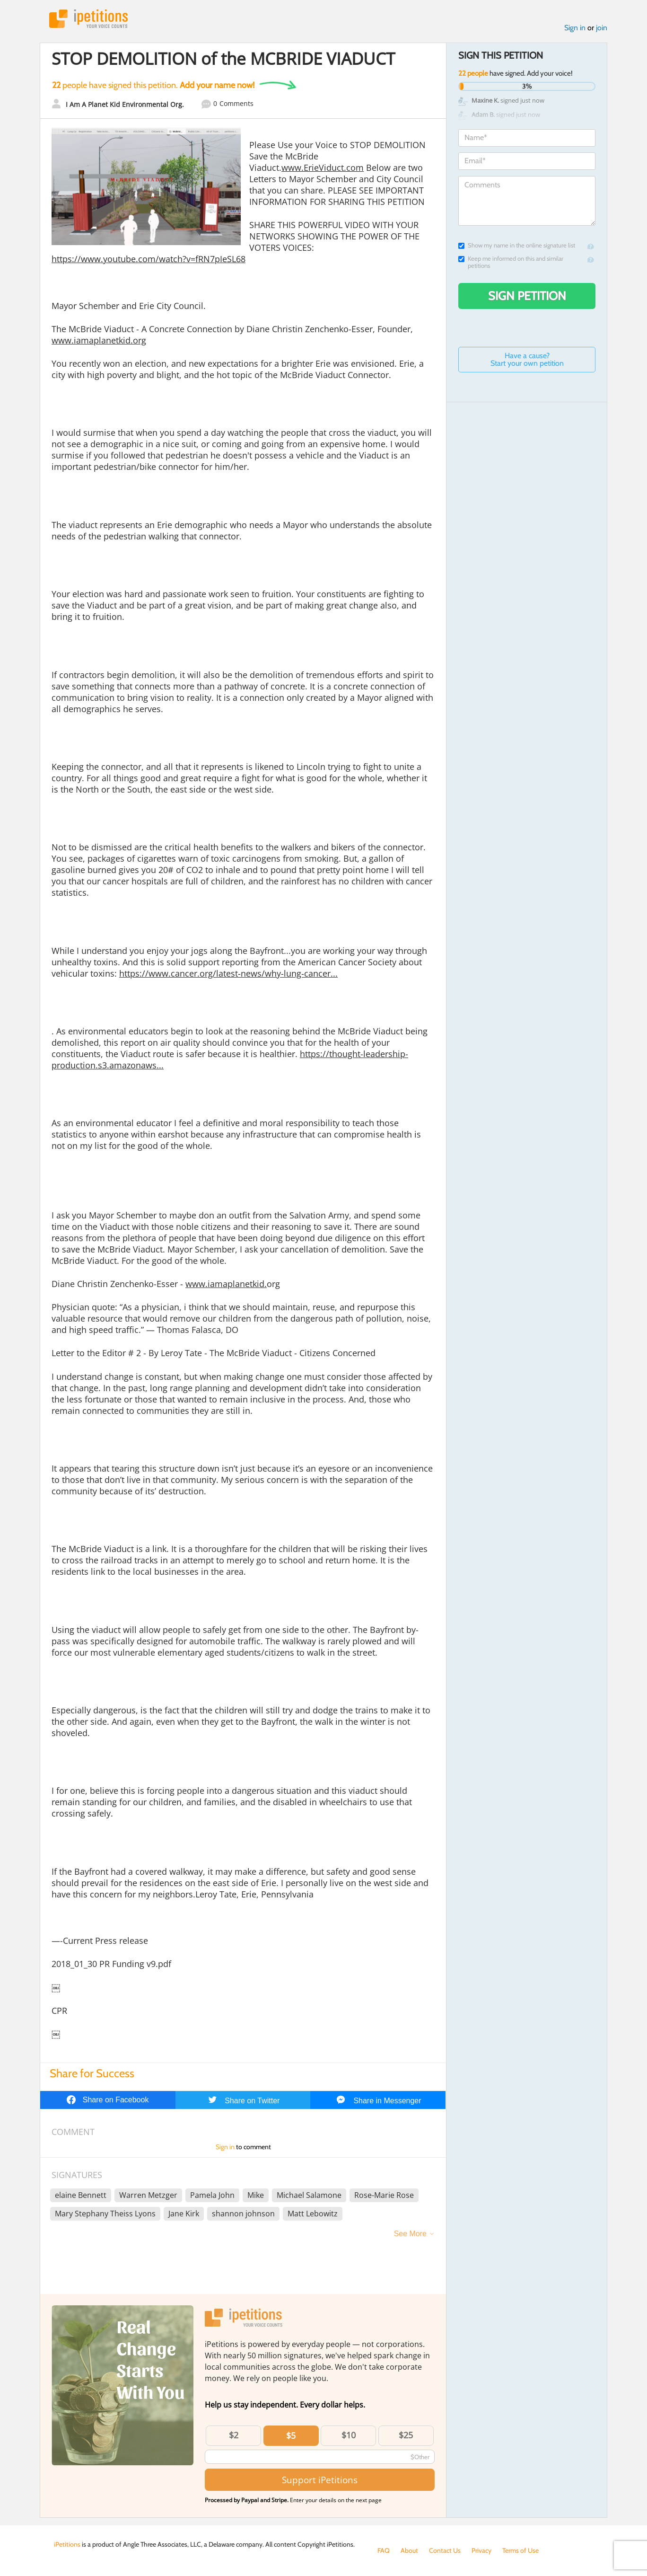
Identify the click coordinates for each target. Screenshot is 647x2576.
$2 (233, 2435)
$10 (348, 2435)
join (601, 27)
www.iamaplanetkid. (226, 1283)
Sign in (575, 27)
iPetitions (88, 18)
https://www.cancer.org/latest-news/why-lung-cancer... (228, 973)
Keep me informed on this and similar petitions (510, 262)
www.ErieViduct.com (322, 167)
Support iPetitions (320, 2479)
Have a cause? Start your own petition (527, 359)
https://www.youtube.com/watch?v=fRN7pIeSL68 (148, 259)
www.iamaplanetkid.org (99, 340)
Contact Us (445, 2550)
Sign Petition (527, 296)
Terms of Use (520, 2550)
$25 (406, 2435)
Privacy (481, 2550)
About (409, 2550)
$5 (291, 2435)
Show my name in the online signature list (516, 245)
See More (410, 2234)
